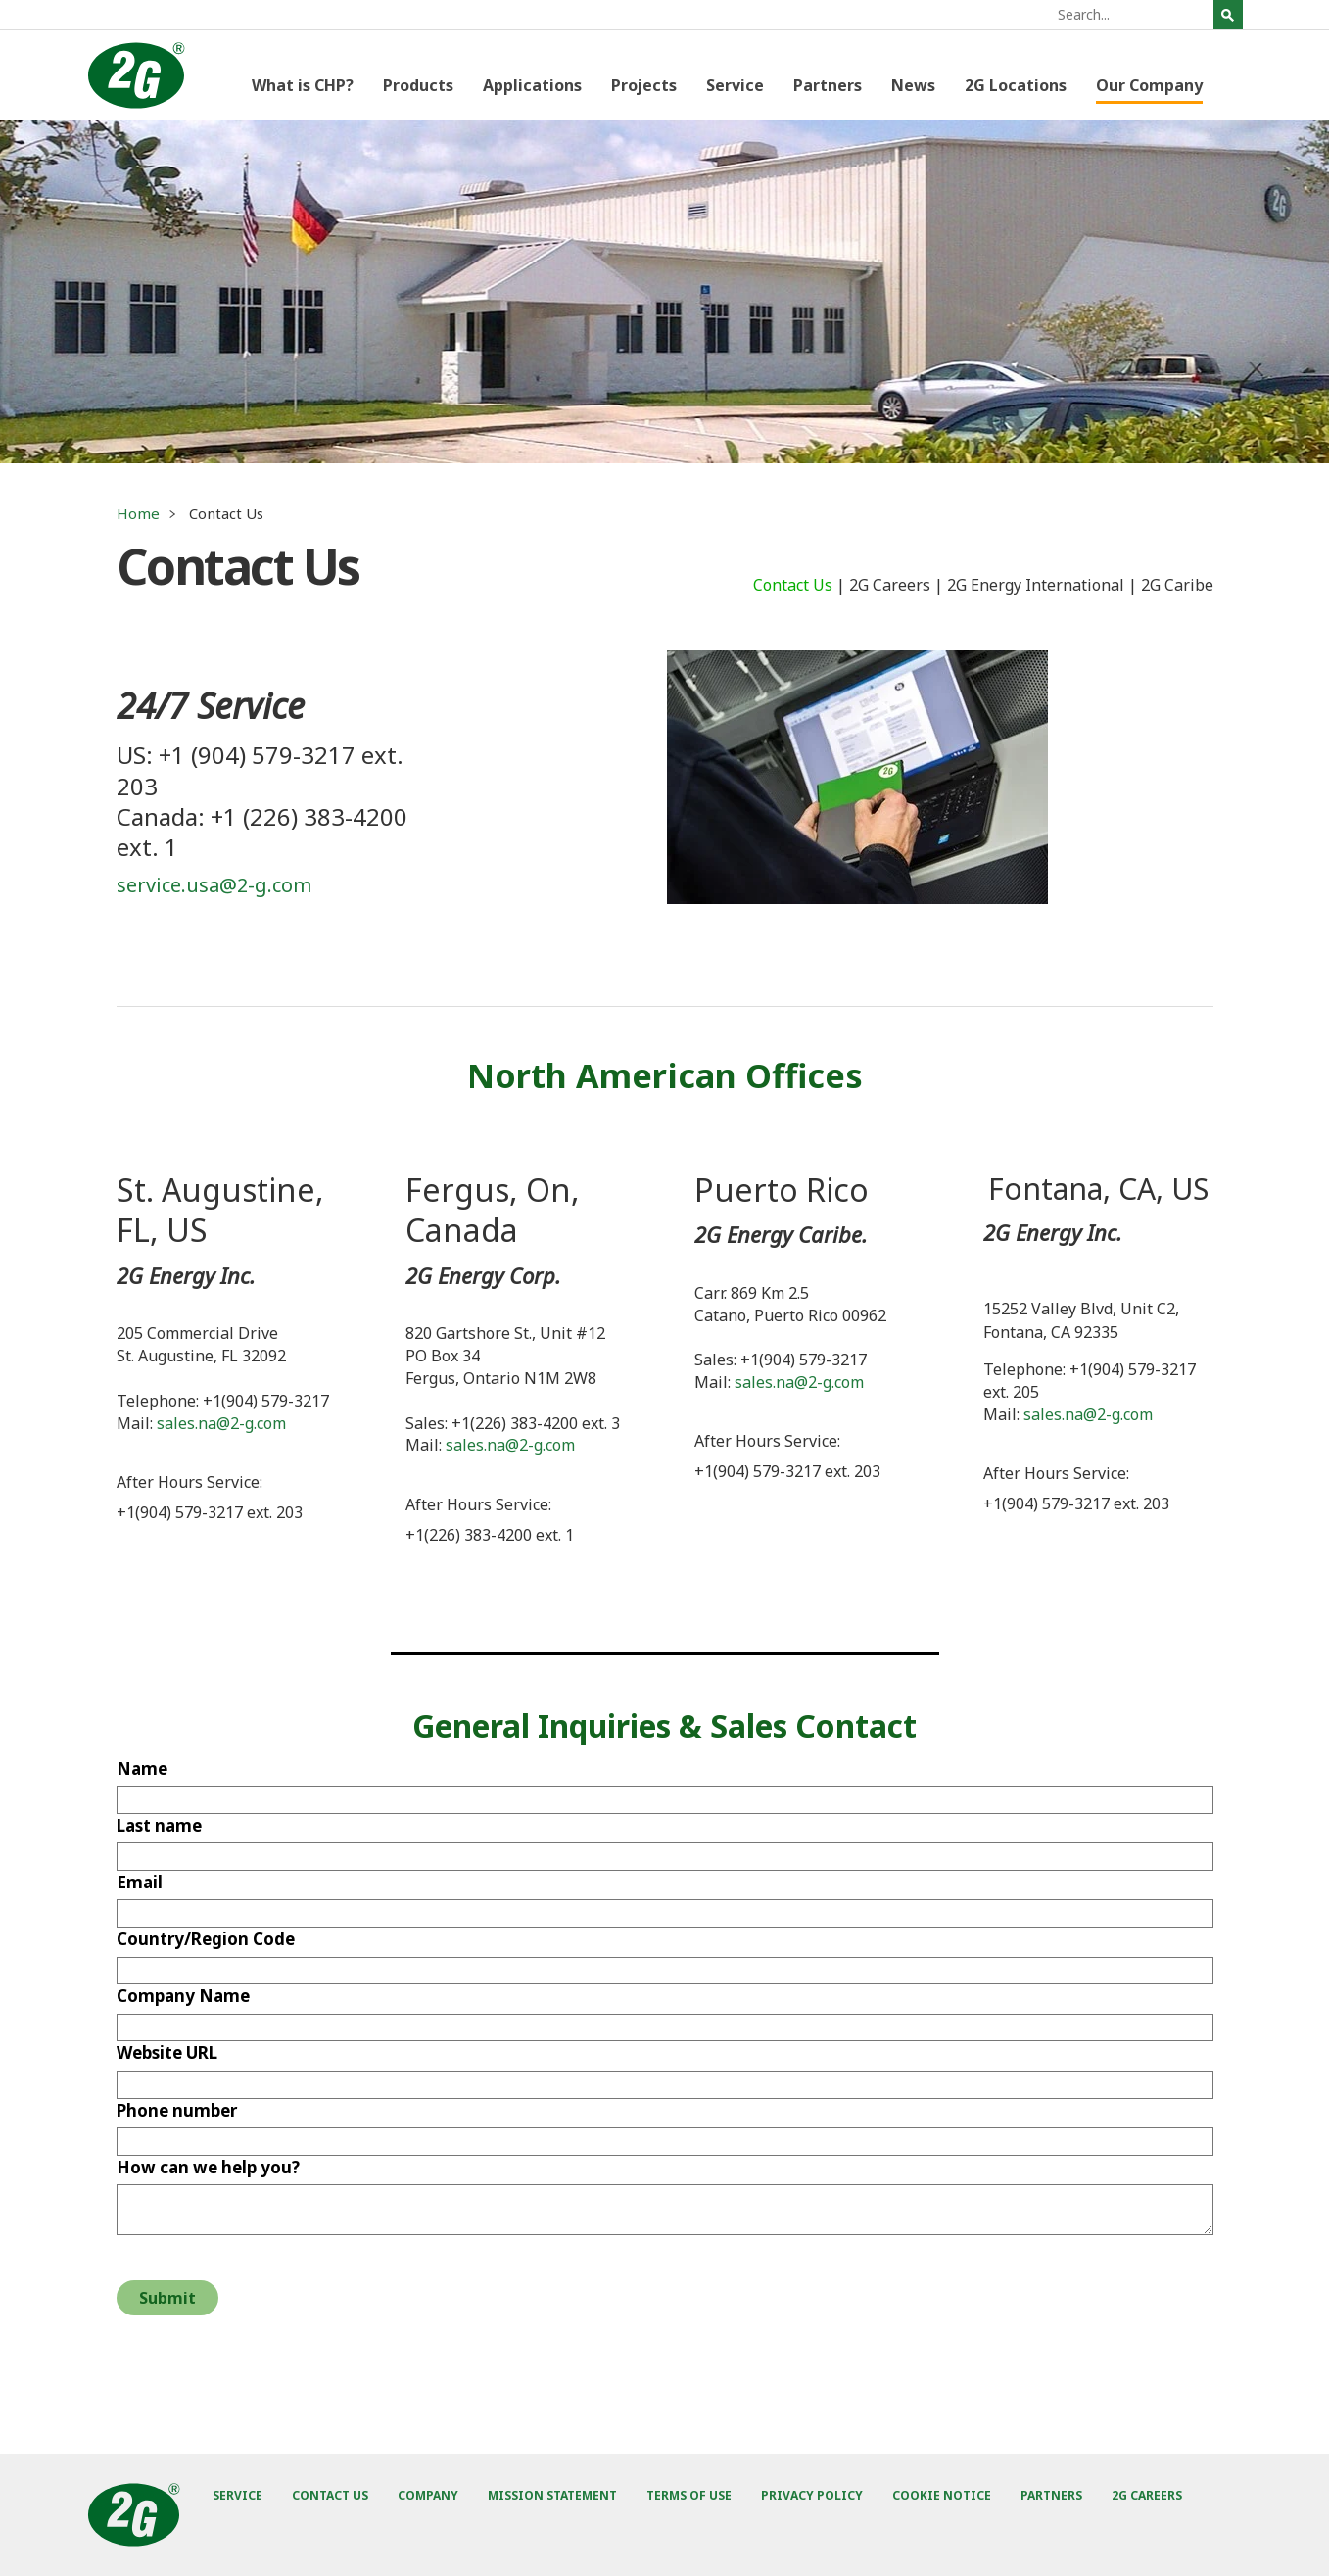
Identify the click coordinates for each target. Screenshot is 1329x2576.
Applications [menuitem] (532, 85)
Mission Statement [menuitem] (552, 2495)
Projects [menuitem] (644, 85)
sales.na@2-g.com (221, 1423)
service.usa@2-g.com (214, 885)
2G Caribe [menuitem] (1177, 585)
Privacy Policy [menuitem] (812, 2495)
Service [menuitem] (735, 85)
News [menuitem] (913, 85)
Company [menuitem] (428, 2495)
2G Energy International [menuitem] (1035, 585)
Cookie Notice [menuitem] (941, 2495)
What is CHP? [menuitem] (303, 85)
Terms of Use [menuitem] (689, 2495)
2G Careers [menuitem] (889, 585)
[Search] (1133, 14)
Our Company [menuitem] (1149, 85)
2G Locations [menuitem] (1016, 85)
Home (138, 513)
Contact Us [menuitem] (792, 585)
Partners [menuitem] (827, 85)
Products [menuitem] (418, 85)
